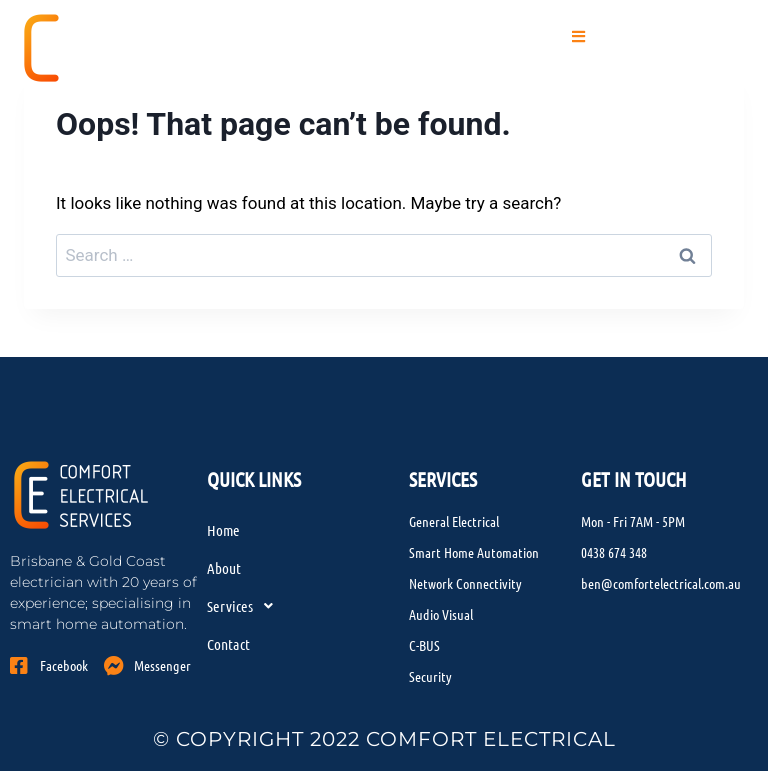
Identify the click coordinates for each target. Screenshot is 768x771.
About (224, 568)
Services (245, 606)
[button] (579, 37)
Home (223, 530)
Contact (228, 644)
